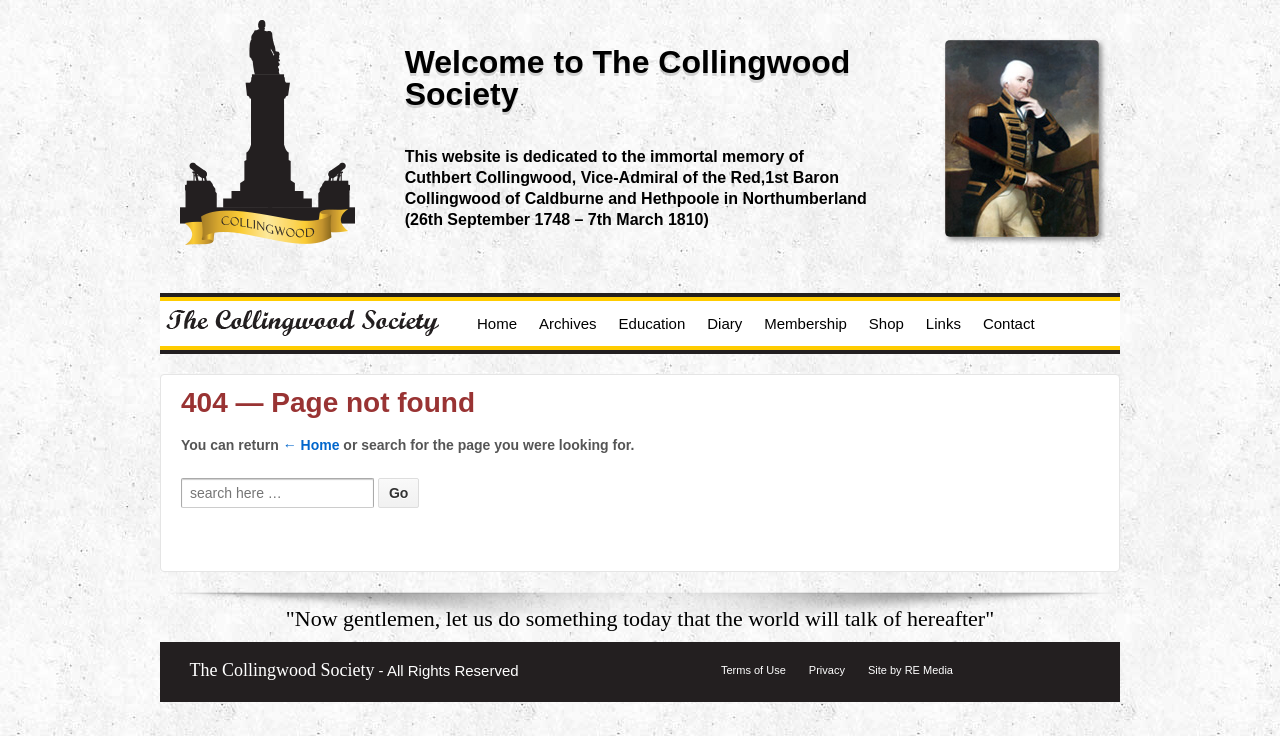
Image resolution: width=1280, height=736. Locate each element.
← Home (311, 445)
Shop (886, 323)
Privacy (827, 670)
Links (943, 323)
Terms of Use (753, 670)
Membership (805, 323)
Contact (1009, 323)
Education (652, 323)
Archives (568, 323)
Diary (724, 323)
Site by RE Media (910, 670)
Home (497, 323)
